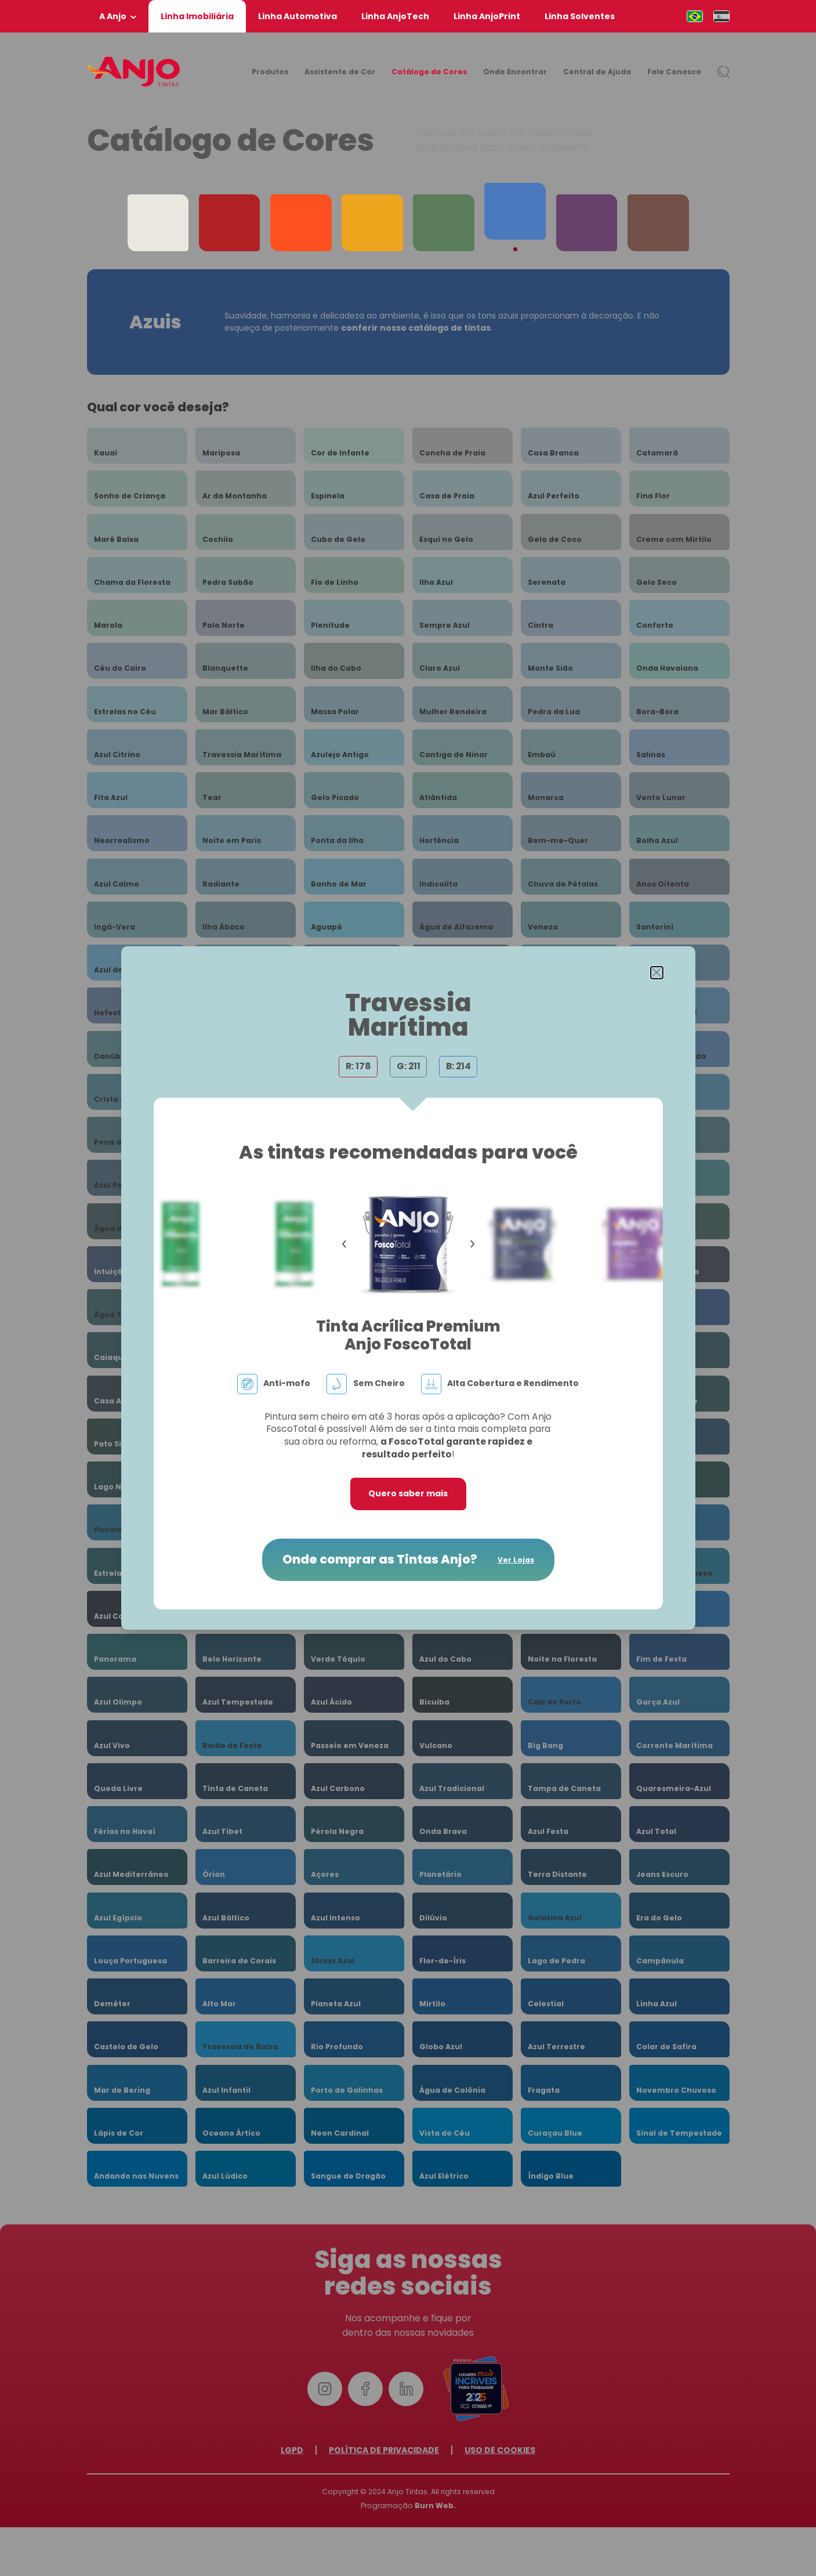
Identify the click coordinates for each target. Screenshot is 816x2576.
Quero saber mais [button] (408, 1493)
